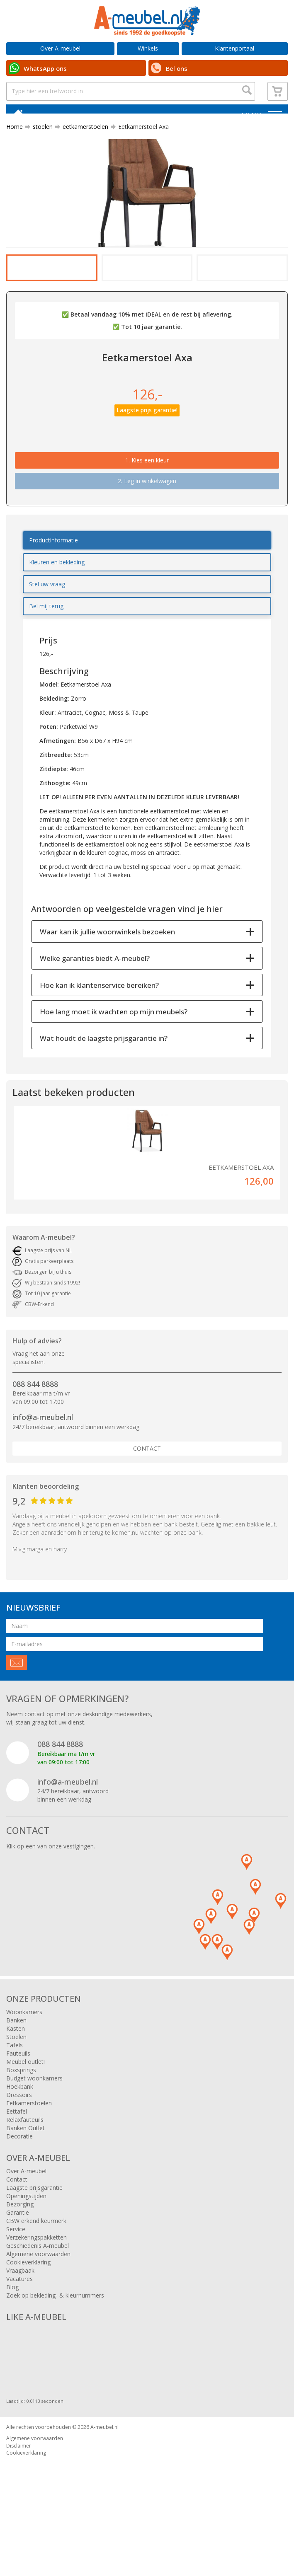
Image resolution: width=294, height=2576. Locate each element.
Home (14, 142)
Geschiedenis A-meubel (37, 2305)
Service (15, 2289)
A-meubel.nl (104, 2486)
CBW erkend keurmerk (36, 2280)
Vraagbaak (20, 2330)
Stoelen (16, 2096)
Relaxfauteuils (25, 2179)
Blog (12, 2347)
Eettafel (16, 2171)
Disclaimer (18, 2505)
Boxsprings (21, 2129)
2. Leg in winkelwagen (147, 540)
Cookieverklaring (28, 2322)
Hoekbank (19, 2146)
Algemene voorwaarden (38, 2313)
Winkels (148, 48)
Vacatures (19, 2338)
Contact (147, 1508)
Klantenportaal (234, 48)
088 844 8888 (35, 1444)
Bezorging (20, 2264)
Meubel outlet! (25, 2121)
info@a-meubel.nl (42, 1477)
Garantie (17, 2272)
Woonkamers (24, 2071)
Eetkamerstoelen (29, 2163)
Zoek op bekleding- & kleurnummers (55, 2355)
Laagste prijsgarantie (34, 2247)
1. (147, 520)
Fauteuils (18, 2113)
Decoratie (19, 2196)
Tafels (14, 2105)
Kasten (15, 2088)
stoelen (39, 142)
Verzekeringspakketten (36, 2297)
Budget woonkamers (34, 2138)
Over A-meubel (60, 48)
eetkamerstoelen (82, 142)
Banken (16, 2080)
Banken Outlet (25, 2187)
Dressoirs (19, 2154)
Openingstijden (26, 2255)
